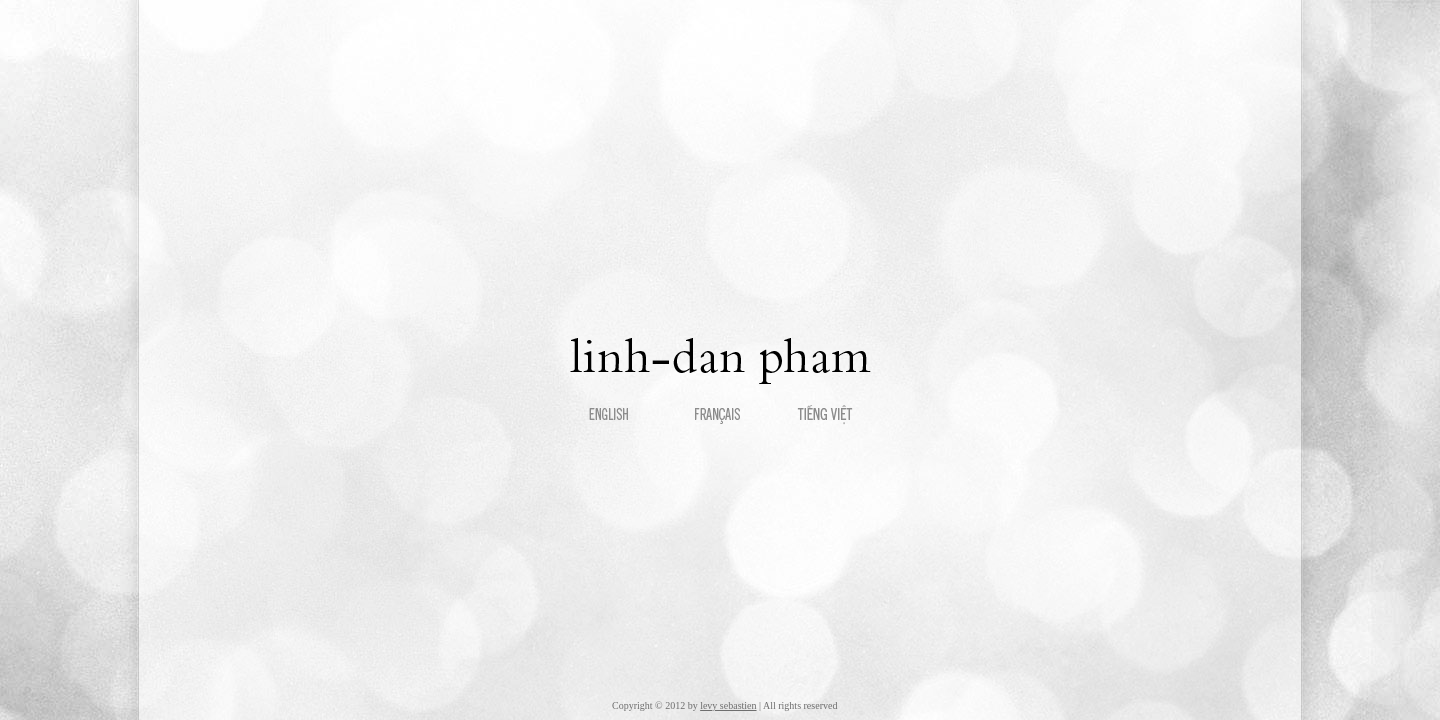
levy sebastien (728, 705)
